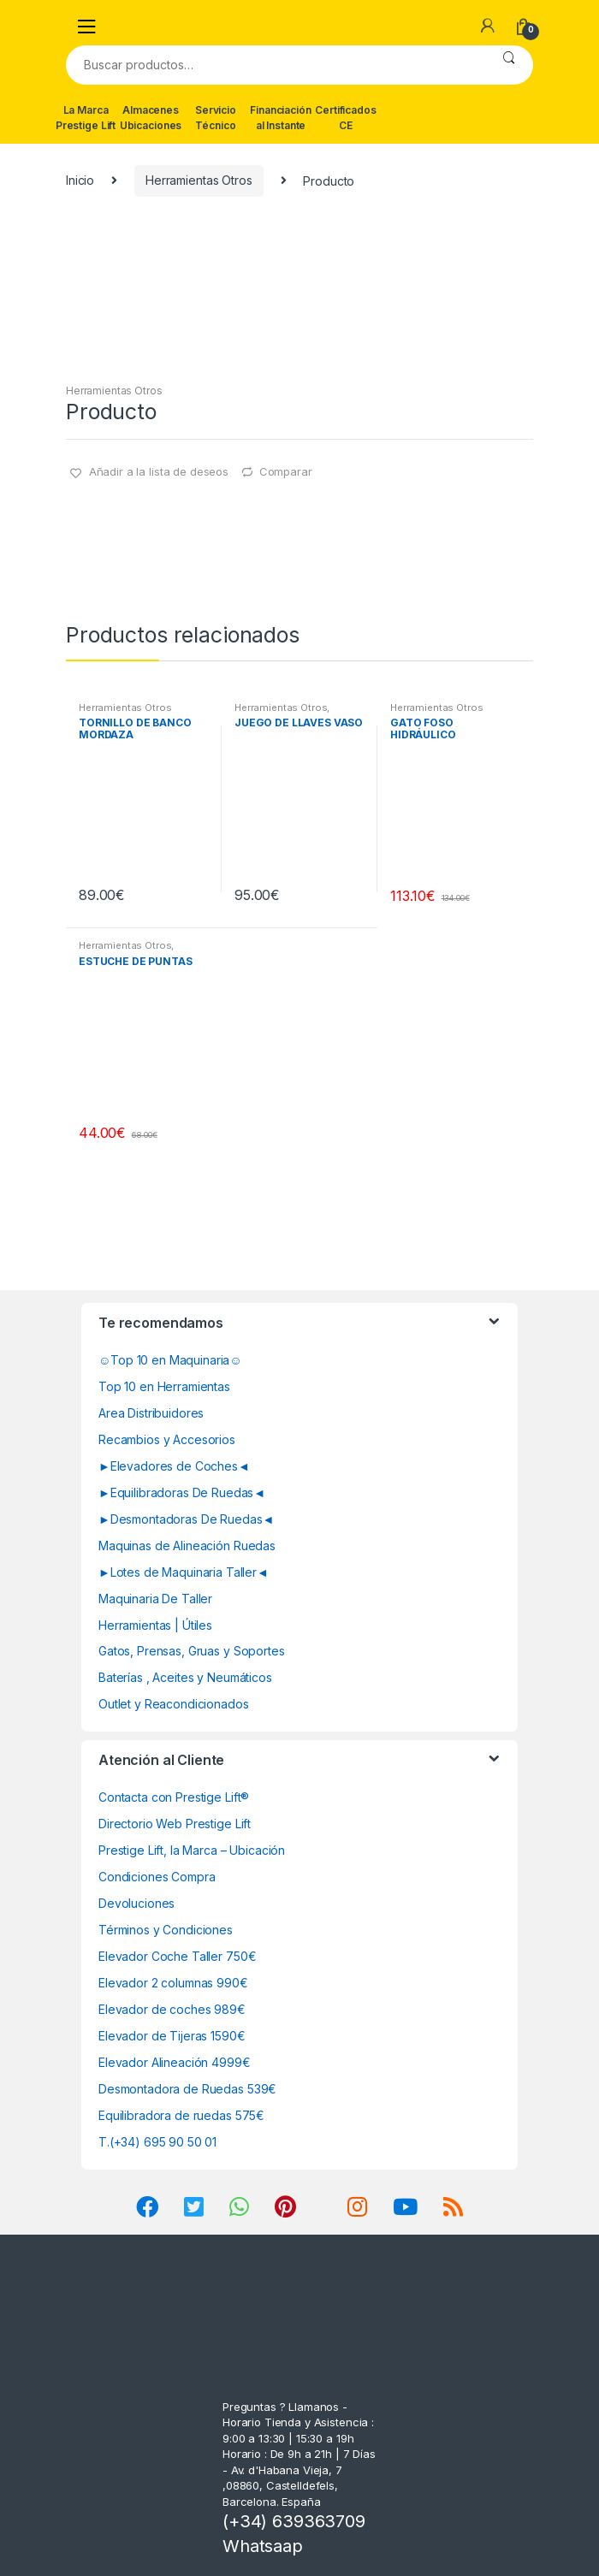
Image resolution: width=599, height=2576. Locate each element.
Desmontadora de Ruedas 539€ (187, 2089)
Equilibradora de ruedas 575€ (181, 2115)
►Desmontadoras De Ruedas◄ (186, 1519)
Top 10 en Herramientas (164, 1386)
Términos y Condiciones (165, 1929)
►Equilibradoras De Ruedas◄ (181, 1492)
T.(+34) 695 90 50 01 (157, 2142)
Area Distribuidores (151, 1413)
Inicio (80, 180)
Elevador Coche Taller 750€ (177, 1956)
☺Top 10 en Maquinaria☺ (170, 1360)
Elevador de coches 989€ (172, 2009)
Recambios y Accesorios (166, 1439)
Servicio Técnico (215, 118)
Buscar (508, 65)
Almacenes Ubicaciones (150, 118)
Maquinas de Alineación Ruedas (187, 1545)
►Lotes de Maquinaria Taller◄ (183, 1572)
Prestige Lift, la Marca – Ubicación (191, 1850)
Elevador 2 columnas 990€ (173, 1982)
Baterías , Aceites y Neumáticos (185, 1677)
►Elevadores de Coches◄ (174, 1466)
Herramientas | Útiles (155, 1625)
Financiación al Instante (280, 118)
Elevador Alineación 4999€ (174, 2062)
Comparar (285, 471)
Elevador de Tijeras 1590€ (172, 2035)
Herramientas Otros (198, 180)
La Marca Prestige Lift (86, 118)
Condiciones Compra (156, 1876)
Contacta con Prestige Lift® (173, 1797)
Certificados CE (345, 118)
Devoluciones (136, 1903)
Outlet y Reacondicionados (173, 1704)
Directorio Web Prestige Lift (174, 1823)
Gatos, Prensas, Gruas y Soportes (191, 1650)
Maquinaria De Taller (155, 1598)
